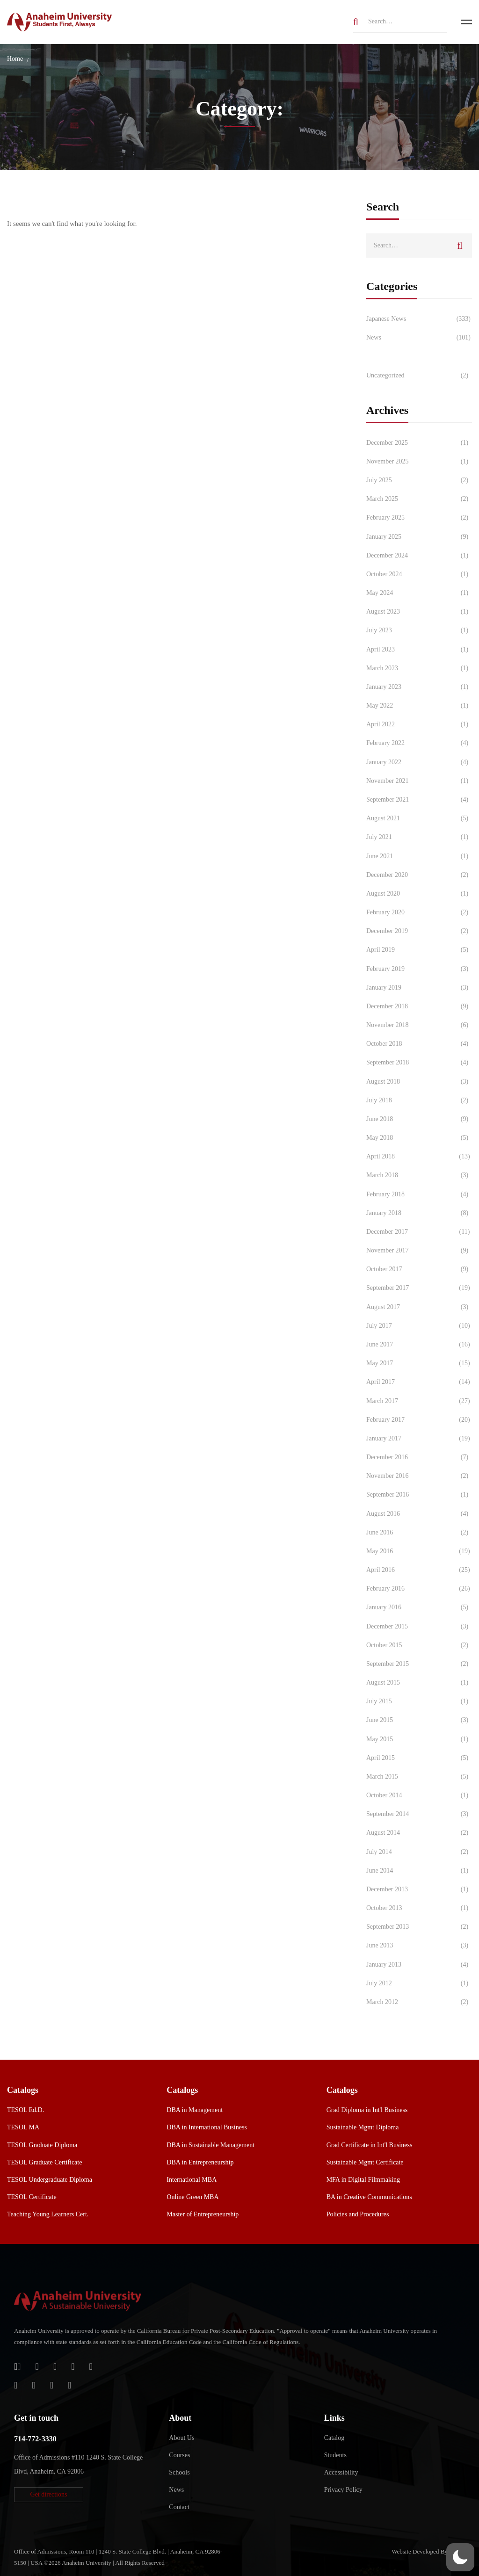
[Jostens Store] (37, 2366)
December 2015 (419, 1627)
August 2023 (419, 612)
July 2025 (419, 480)
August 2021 (419, 818)
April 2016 (419, 1570)
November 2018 (419, 1025)
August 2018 (419, 1082)
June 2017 (419, 1345)
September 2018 (419, 1062)
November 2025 (419, 462)
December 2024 (419, 556)
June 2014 (419, 1871)
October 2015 (419, 1645)
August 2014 (419, 1833)
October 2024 (419, 574)
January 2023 (419, 687)
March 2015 (419, 1777)
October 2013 (419, 1908)
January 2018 (419, 1213)
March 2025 (419, 499)
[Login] (17, 2366)
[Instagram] (15, 2385)
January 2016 (419, 1607)
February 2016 (419, 1589)
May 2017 (419, 1363)
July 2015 (419, 1701)
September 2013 (419, 1927)
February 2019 (419, 969)
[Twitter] (91, 2366)
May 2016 (419, 1551)
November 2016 (419, 1476)
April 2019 (419, 950)
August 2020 (419, 894)
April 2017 (419, 1382)
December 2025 (419, 443)
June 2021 (419, 856)
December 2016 (419, 1457)
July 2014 (419, 1852)
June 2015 (419, 1720)
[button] (48, 2494)
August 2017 (419, 1307)
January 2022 (419, 762)
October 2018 (419, 1044)
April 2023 (419, 650)
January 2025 (419, 537)
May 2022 (419, 706)
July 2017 (419, 1326)
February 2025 (419, 518)
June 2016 (419, 1533)
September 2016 (419, 1495)
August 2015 (419, 1683)
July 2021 (419, 837)
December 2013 (419, 1889)
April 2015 (419, 1758)
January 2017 (419, 1439)
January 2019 (419, 988)
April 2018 (419, 1157)
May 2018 (419, 1138)
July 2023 (419, 630)
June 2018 (419, 1119)
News (419, 338)
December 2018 (419, 1006)
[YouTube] (51, 2385)
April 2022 (419, 724)
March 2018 (419, 1175)
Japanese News (419, 319)
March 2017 (419, 1401)
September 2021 (419, 800)
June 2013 (419, 1945)
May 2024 (419, 593)
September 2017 (419, 1288)
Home (15, 58)
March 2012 (419, 2002)
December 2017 (419, 1232)
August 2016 (419, 1514)
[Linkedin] (69, 2385)
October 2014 (419, 1795)
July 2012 (419, 1983)
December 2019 (419, 931)
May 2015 (419, 1739)
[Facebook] (72, 2366)
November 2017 (419, 1251)
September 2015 (419, 1664)
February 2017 (419, 1420)
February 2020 (419, 912)
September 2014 (419, 1814)
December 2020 (419, 875)
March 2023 (419, 668)
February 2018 (419, 1194)
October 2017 (419, 1269)
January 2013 (419, 1965)
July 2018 (419, 1100)
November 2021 (419, 781)
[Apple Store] (55, 2366)
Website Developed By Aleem (428, 2551)
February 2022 (419, 743)
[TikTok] (33, 2385)
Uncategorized (419, 375)
